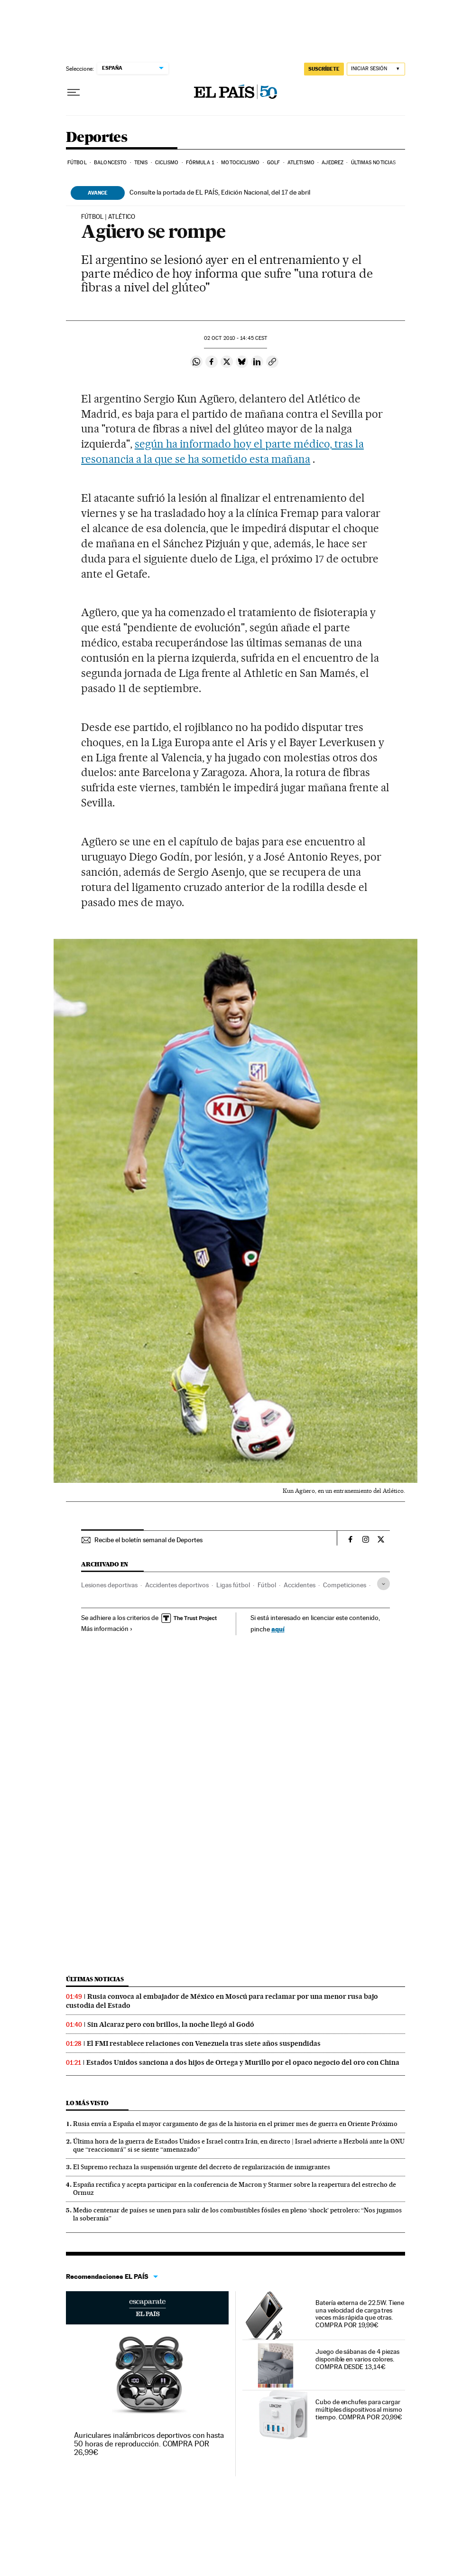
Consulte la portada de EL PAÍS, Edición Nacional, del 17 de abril (219, 192)
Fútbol (77, 162)
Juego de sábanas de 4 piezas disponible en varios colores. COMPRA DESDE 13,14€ (357, 2359)
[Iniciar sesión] (376, 69)
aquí (278, 1629)
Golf (273, 162)
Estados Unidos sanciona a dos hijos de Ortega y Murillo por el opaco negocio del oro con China (242, 2062)
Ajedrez (332, 162)
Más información (107, 1628)
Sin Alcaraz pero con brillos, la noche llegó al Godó (170, 2024)
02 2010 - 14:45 (235, 338)
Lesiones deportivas (109, 1585)
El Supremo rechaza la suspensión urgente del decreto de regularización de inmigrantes (201, 2167)
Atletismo (300, 162)
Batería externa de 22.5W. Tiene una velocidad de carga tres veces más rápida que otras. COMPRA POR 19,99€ (359, 2314)
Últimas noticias (373, 162)
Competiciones (344, 1585)
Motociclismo (240, 162)
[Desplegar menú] (73, 92)
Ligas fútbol (233, 1585)
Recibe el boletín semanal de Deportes (148, 1540)
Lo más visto (87, 2103)
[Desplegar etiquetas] (383, 1583)
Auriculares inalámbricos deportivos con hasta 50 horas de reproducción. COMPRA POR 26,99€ (149, 2444)
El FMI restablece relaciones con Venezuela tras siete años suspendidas (204, 2043)
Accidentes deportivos (177, 1585)
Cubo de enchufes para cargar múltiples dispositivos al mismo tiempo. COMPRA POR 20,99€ (358, 2409)
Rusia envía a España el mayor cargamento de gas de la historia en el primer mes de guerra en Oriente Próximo (235, 2123)
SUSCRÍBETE (324, 69)
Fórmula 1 (200, 162)
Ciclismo (167, 162)
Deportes (96, 137)
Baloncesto (110, 162)
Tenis (141, 162)
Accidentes (299, 1585)
